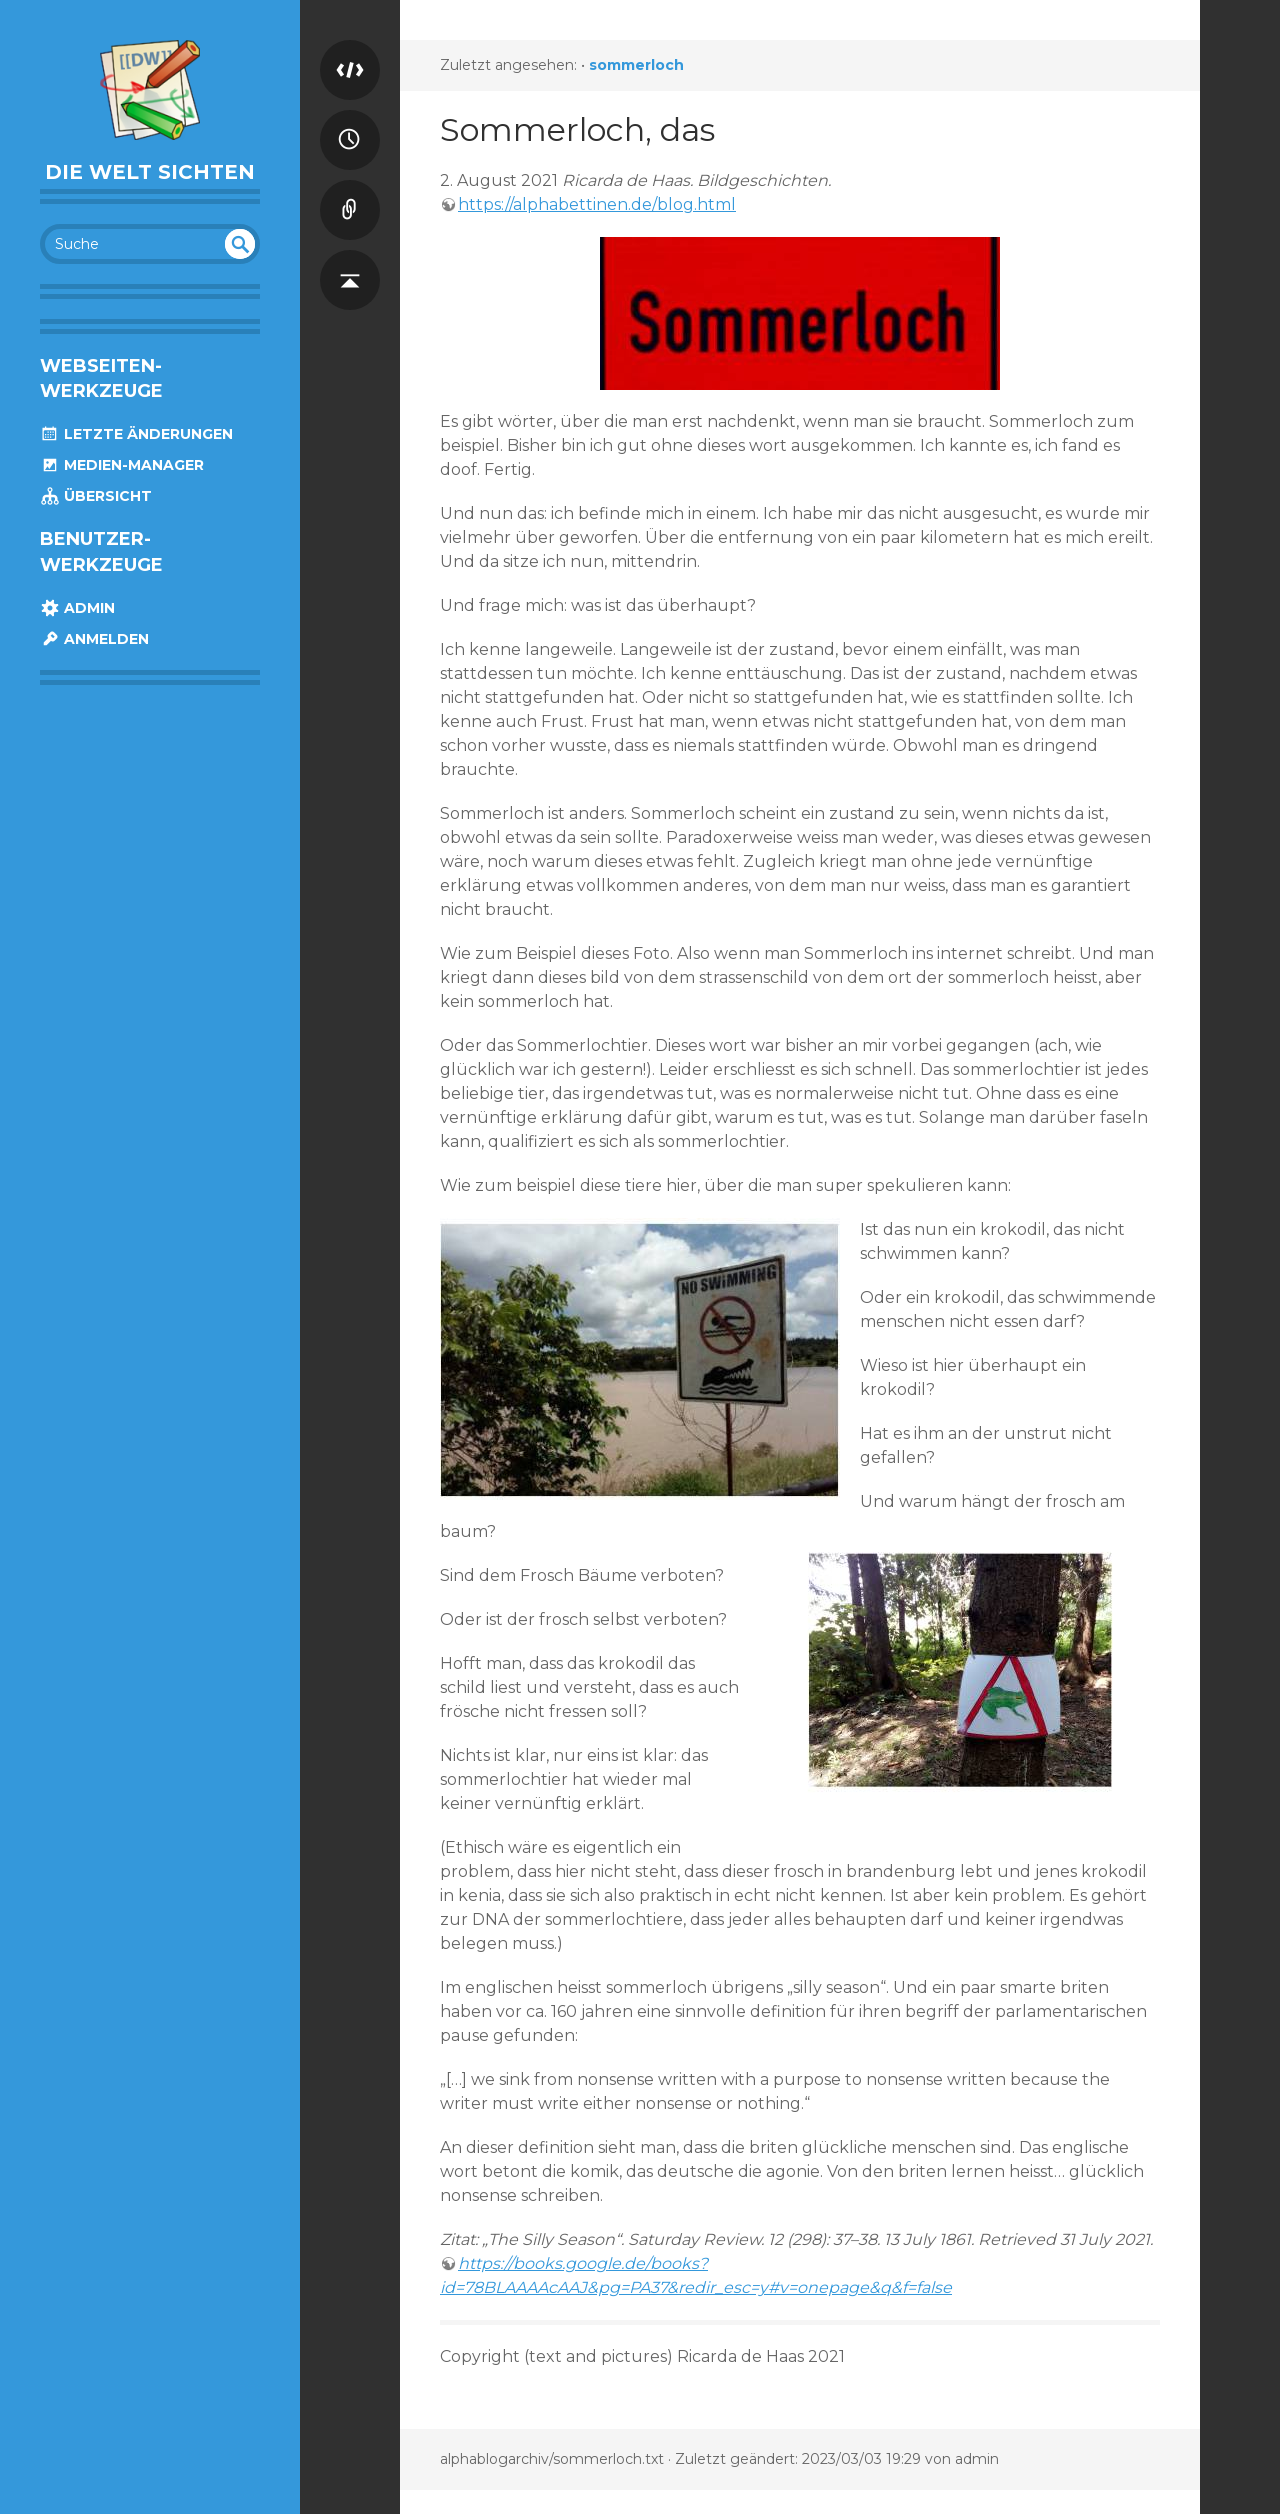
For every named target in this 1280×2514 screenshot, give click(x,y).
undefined (240, 244)
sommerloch (636, 65)
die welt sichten (150, 172)
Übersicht (96, 496)
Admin (77, 608)
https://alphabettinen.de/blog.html (597, 204)
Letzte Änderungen (136, 434)
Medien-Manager (122, 465)
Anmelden (94, 639)
